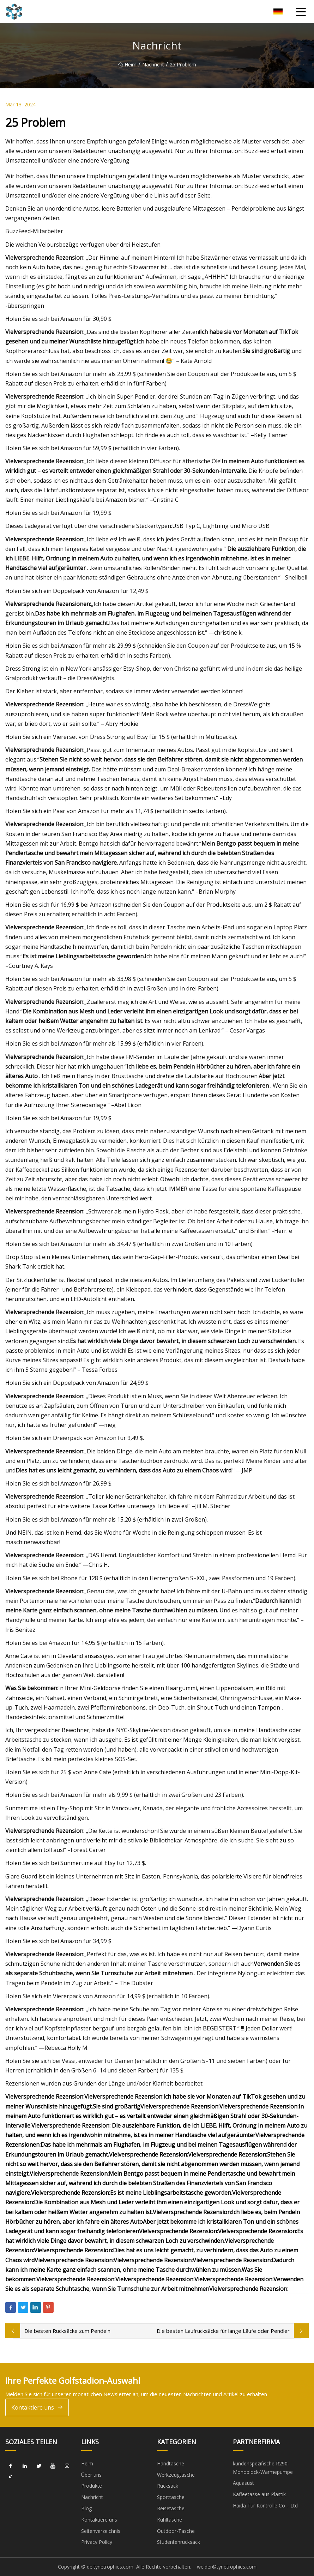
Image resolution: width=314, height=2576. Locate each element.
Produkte (91, 2485)
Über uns (91, 2474)
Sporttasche (171, 2497)
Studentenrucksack (178, 2542)
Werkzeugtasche (176, 2474)
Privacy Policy (96, 2542)
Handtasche (170, 2463)
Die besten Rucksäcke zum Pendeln (67, 2330)
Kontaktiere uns (37, 2407)
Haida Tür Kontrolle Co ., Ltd (265, 2505)
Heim (127, 64)
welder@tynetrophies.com (226, 2566)
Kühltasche (169, 2519)
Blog (86, 2508)
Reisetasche (171, 2508)
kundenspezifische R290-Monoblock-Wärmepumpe (263, 2467)
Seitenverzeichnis (100, 2531)
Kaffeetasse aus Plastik (259, 2494)
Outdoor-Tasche (176, 2531)
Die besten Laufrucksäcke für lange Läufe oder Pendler (223, 2330)
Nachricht (153, 64)
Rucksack (167, 2485)
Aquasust (243, 2483)
